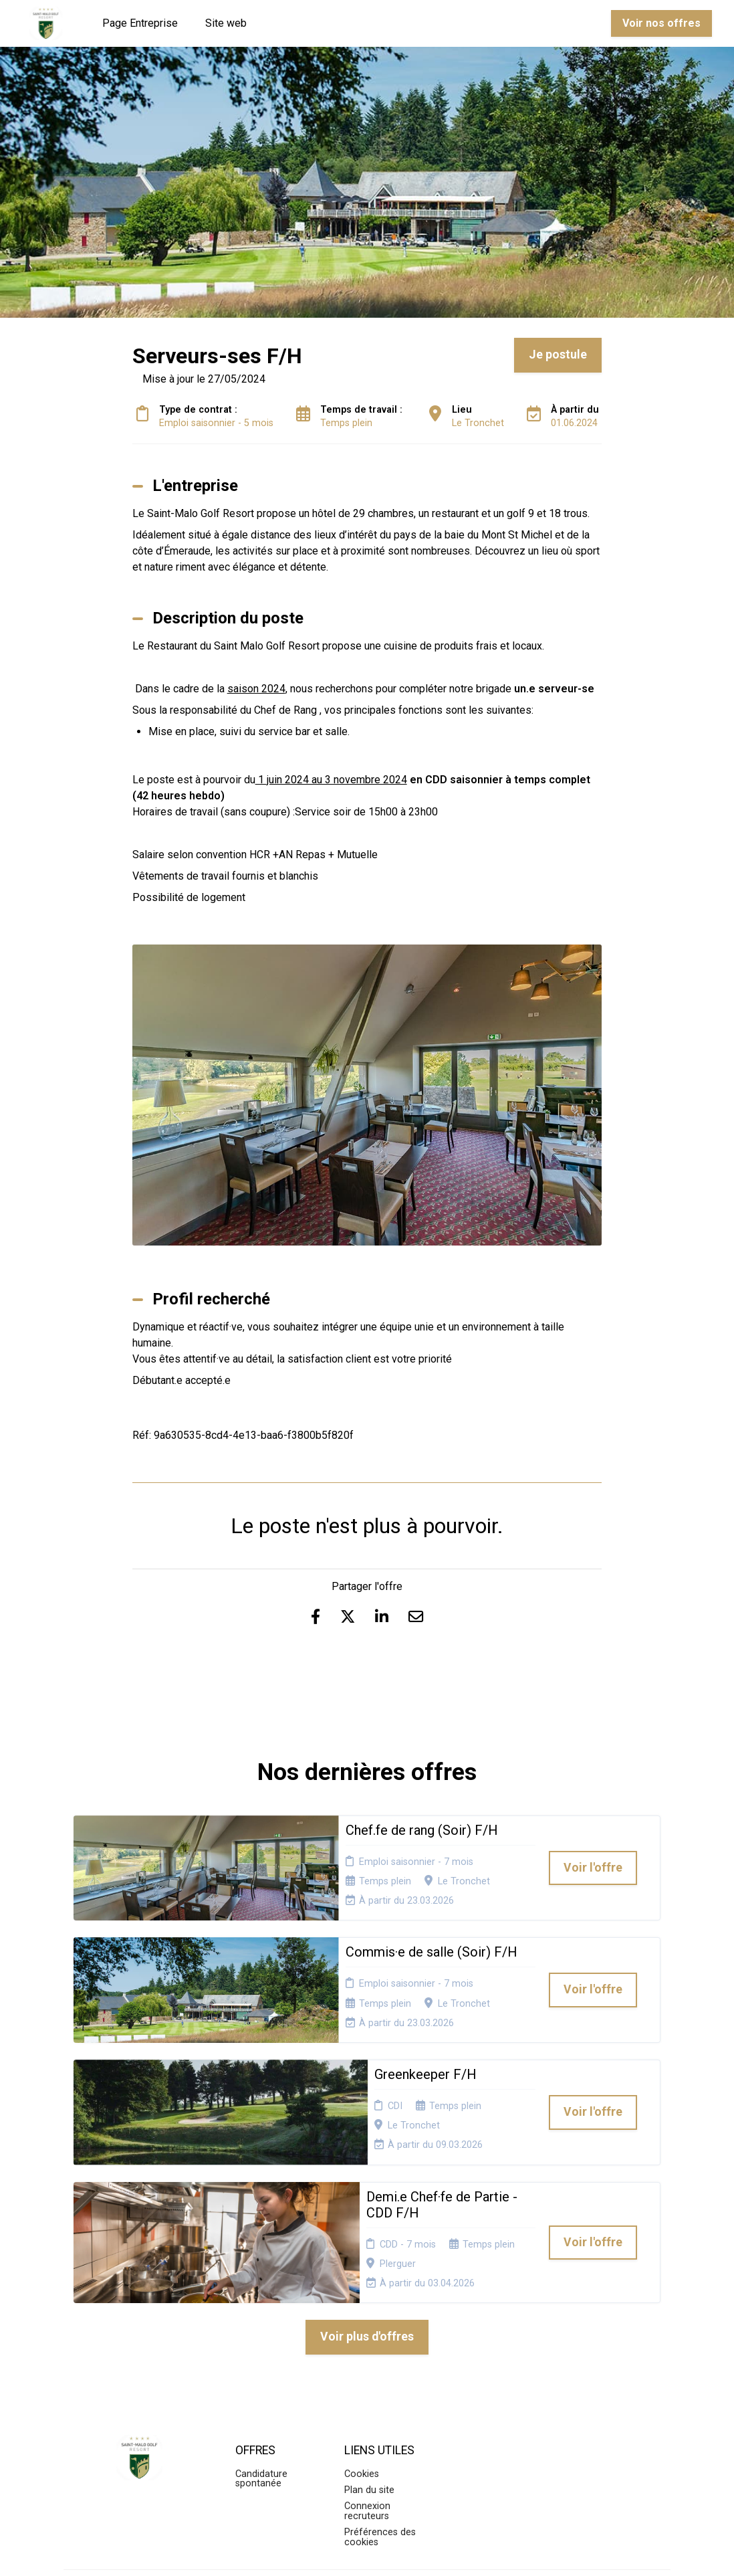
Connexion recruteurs (367, 2397)
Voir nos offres (661, 23)
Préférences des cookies (380, 2423)
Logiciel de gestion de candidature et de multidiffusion (367, 2551)
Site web (226, 23)
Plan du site (369, 2376)
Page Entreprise (140, 23)
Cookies (361, 2360)
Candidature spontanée (261, 2365)
